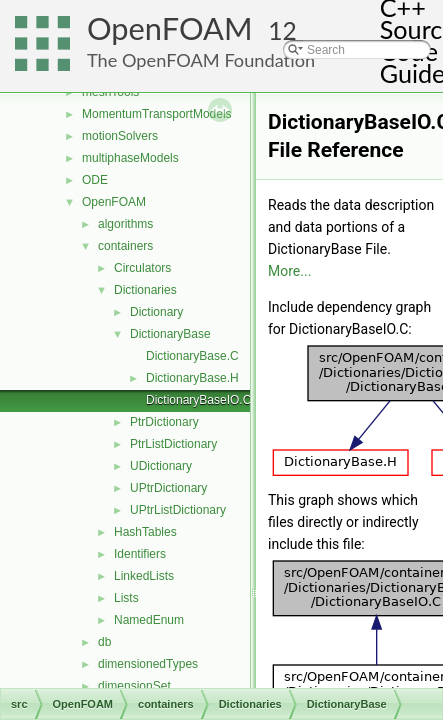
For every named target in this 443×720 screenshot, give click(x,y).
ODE (95, 180)
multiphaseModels (130, 158)
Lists (126, 598)
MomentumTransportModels (157, 114)
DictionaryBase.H (192, 378)
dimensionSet (134, 686)
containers (125, 246)
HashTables (145, 532)
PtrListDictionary (173, 444)
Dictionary (156, 312)
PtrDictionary (164, 422)
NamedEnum (149, 620)
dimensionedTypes (148, 664)
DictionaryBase (170, 334)
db (104, 642)
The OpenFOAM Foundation (201, 60)
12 (282, 30)
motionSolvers (120, 136)
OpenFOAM (170, 28)
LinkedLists (144, 576)
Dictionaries (145, 290)
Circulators (142, 268)
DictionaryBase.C (192, 356)
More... (289, 271)
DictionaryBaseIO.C (198, 400)
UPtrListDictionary (178, 510)
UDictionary (161, 466)
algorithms (125, 224)
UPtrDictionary (168, 488)
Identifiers (140, 554)
